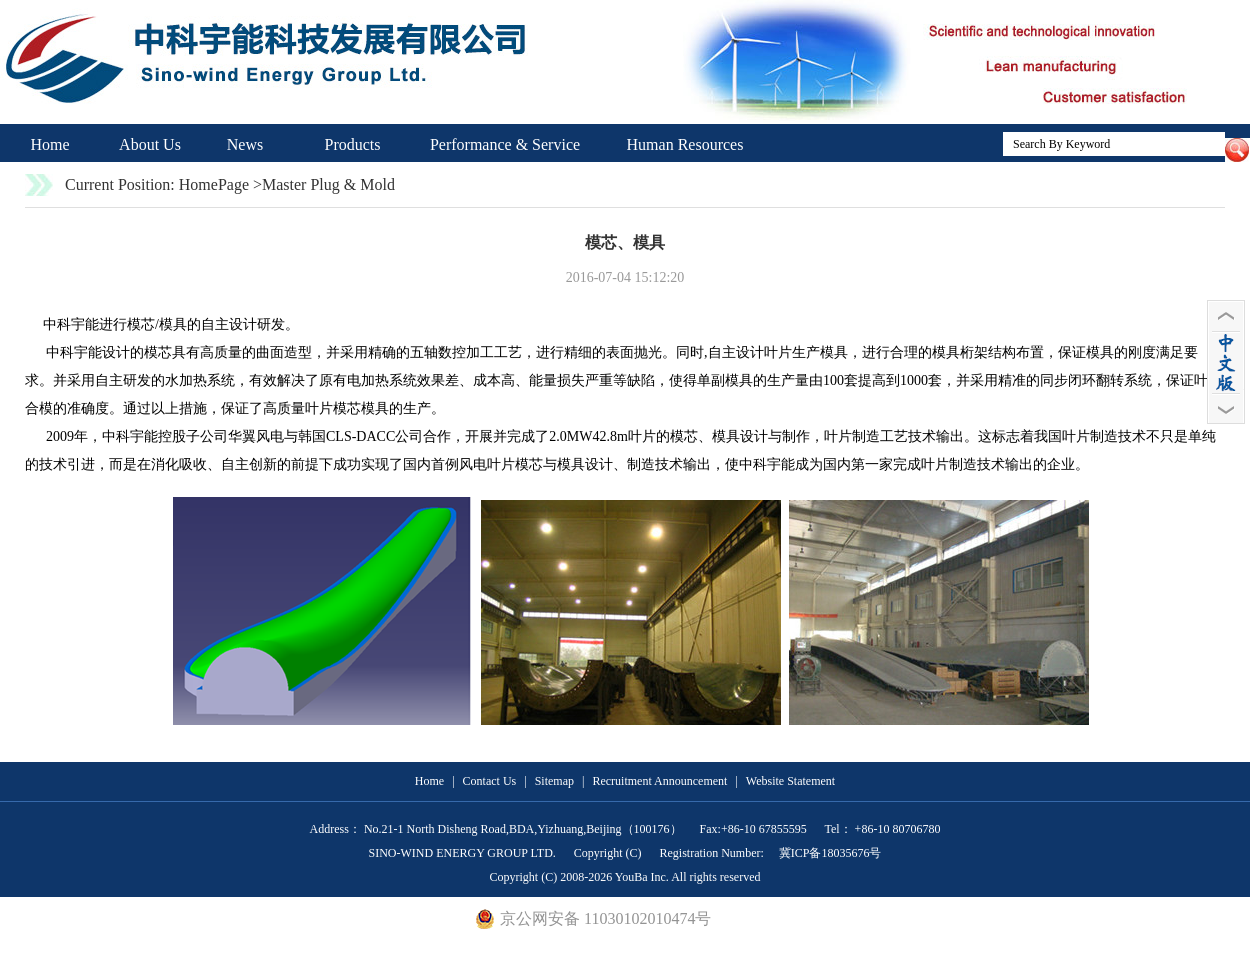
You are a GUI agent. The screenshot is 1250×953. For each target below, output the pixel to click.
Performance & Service (505, 144)
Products (353, 144)
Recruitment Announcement (659, 781)
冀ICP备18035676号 (829, 853)
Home (49, 144)
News (245, 144)
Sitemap (554, 781)
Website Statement (790, 781)
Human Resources (685, 144)
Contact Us (490, 781)
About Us (150, 144)
